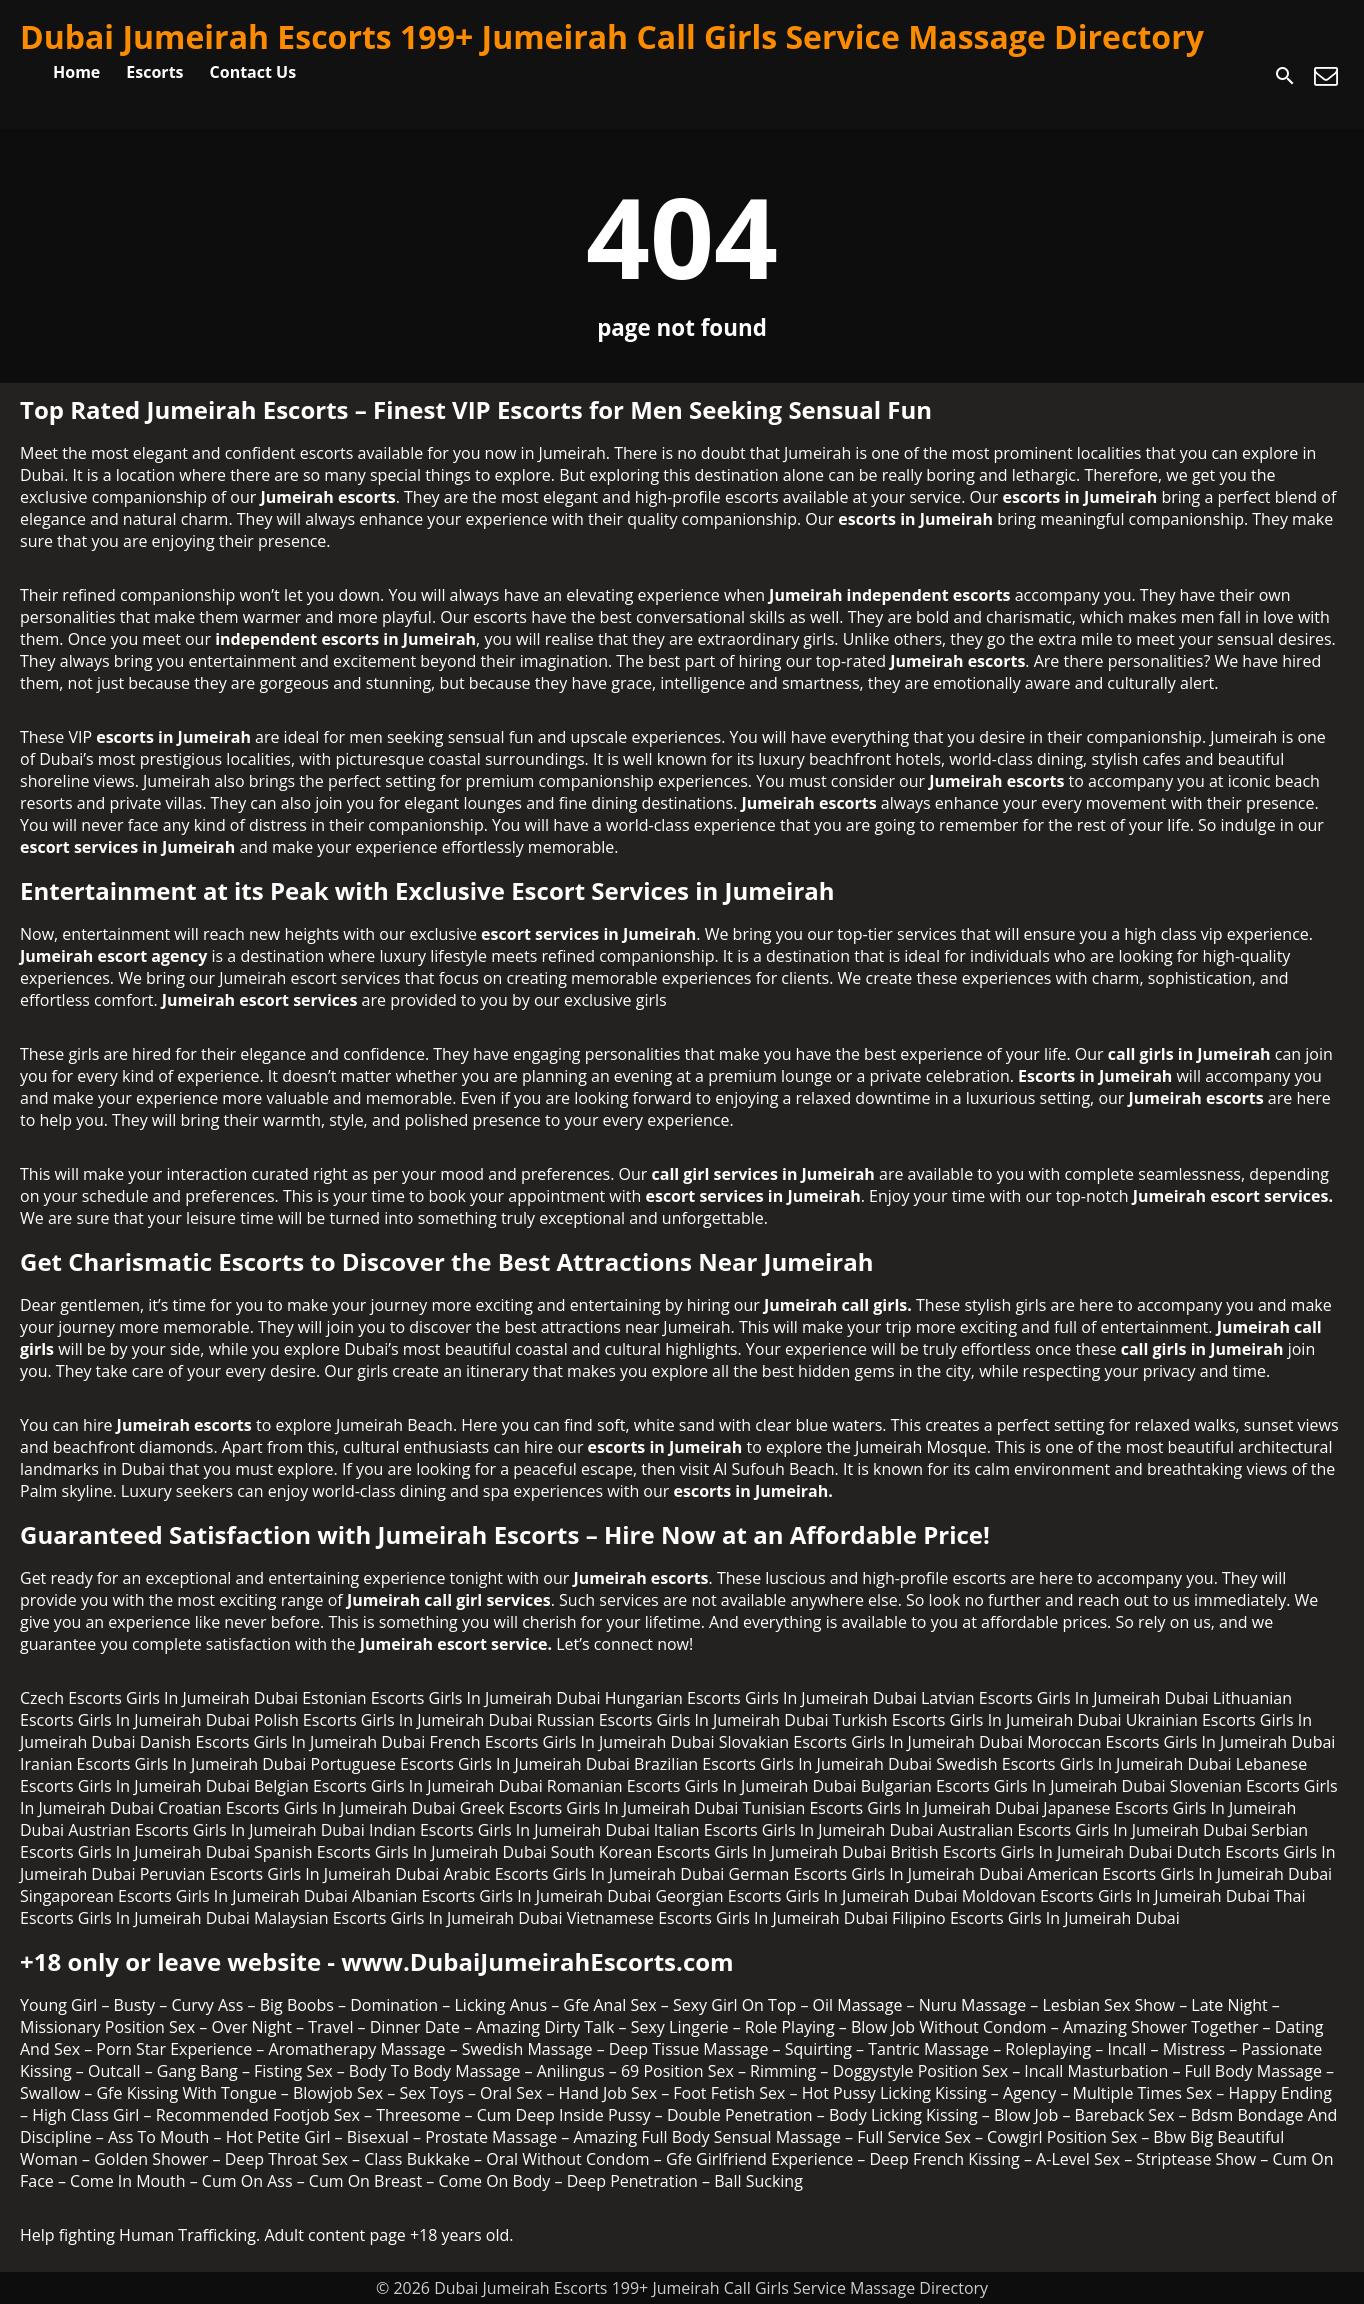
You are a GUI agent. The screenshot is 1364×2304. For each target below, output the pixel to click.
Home (76, 72)
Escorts (154, 72)
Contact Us (253, 72)
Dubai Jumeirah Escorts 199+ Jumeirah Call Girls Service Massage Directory (612, 36)
